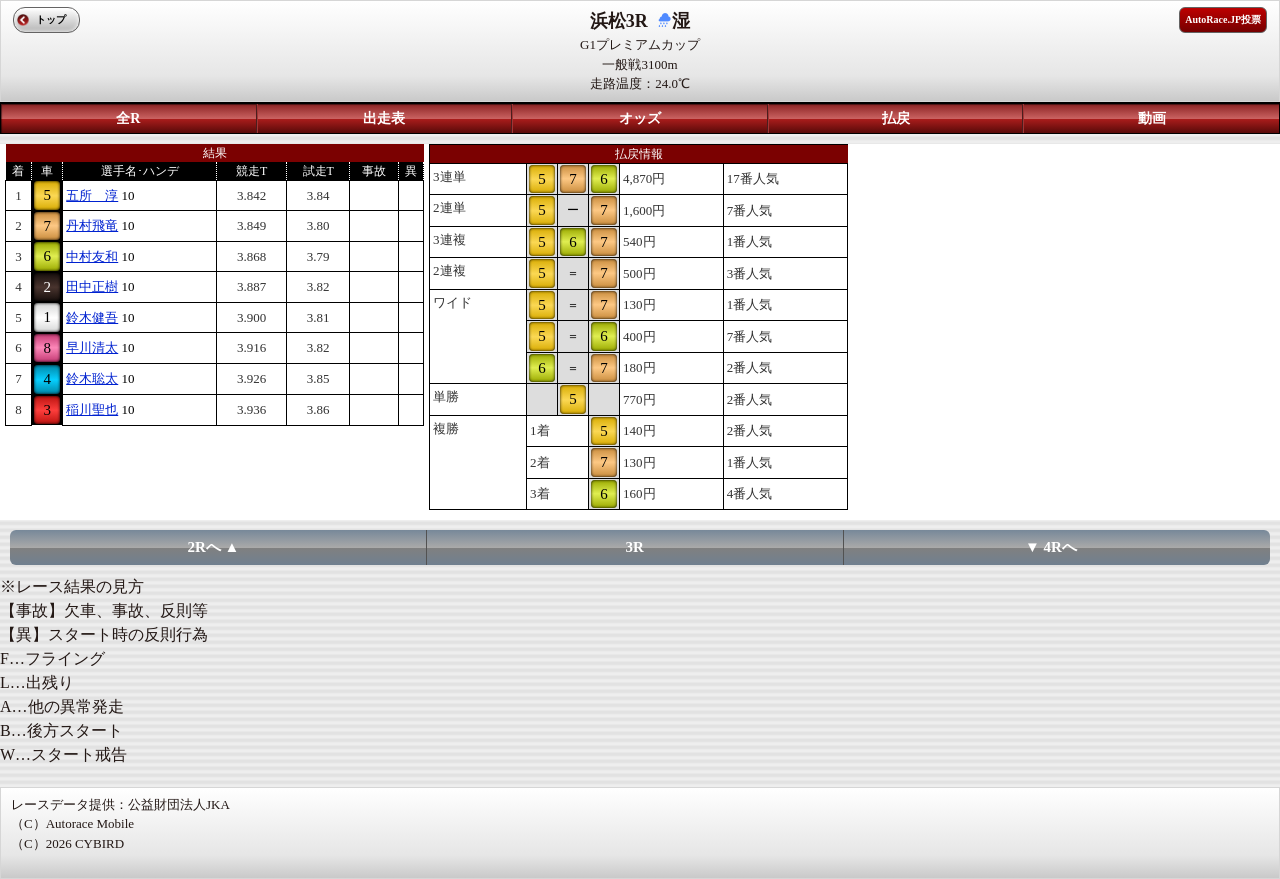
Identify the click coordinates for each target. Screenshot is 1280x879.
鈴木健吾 (92, 317)
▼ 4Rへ (1051, 547)
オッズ (640, 118)
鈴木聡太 (92, 378)
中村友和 (92, 256)
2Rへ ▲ (214, 547)
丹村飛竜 (92, 225)
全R (128, 118)
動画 (1152, 118)
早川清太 (92, 347)
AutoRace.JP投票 (1223, 19)
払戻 (896, 118)
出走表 (384, 118)
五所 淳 (92, 195)
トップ (51, 19)
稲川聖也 (92, 409)
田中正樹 (92, 286)
